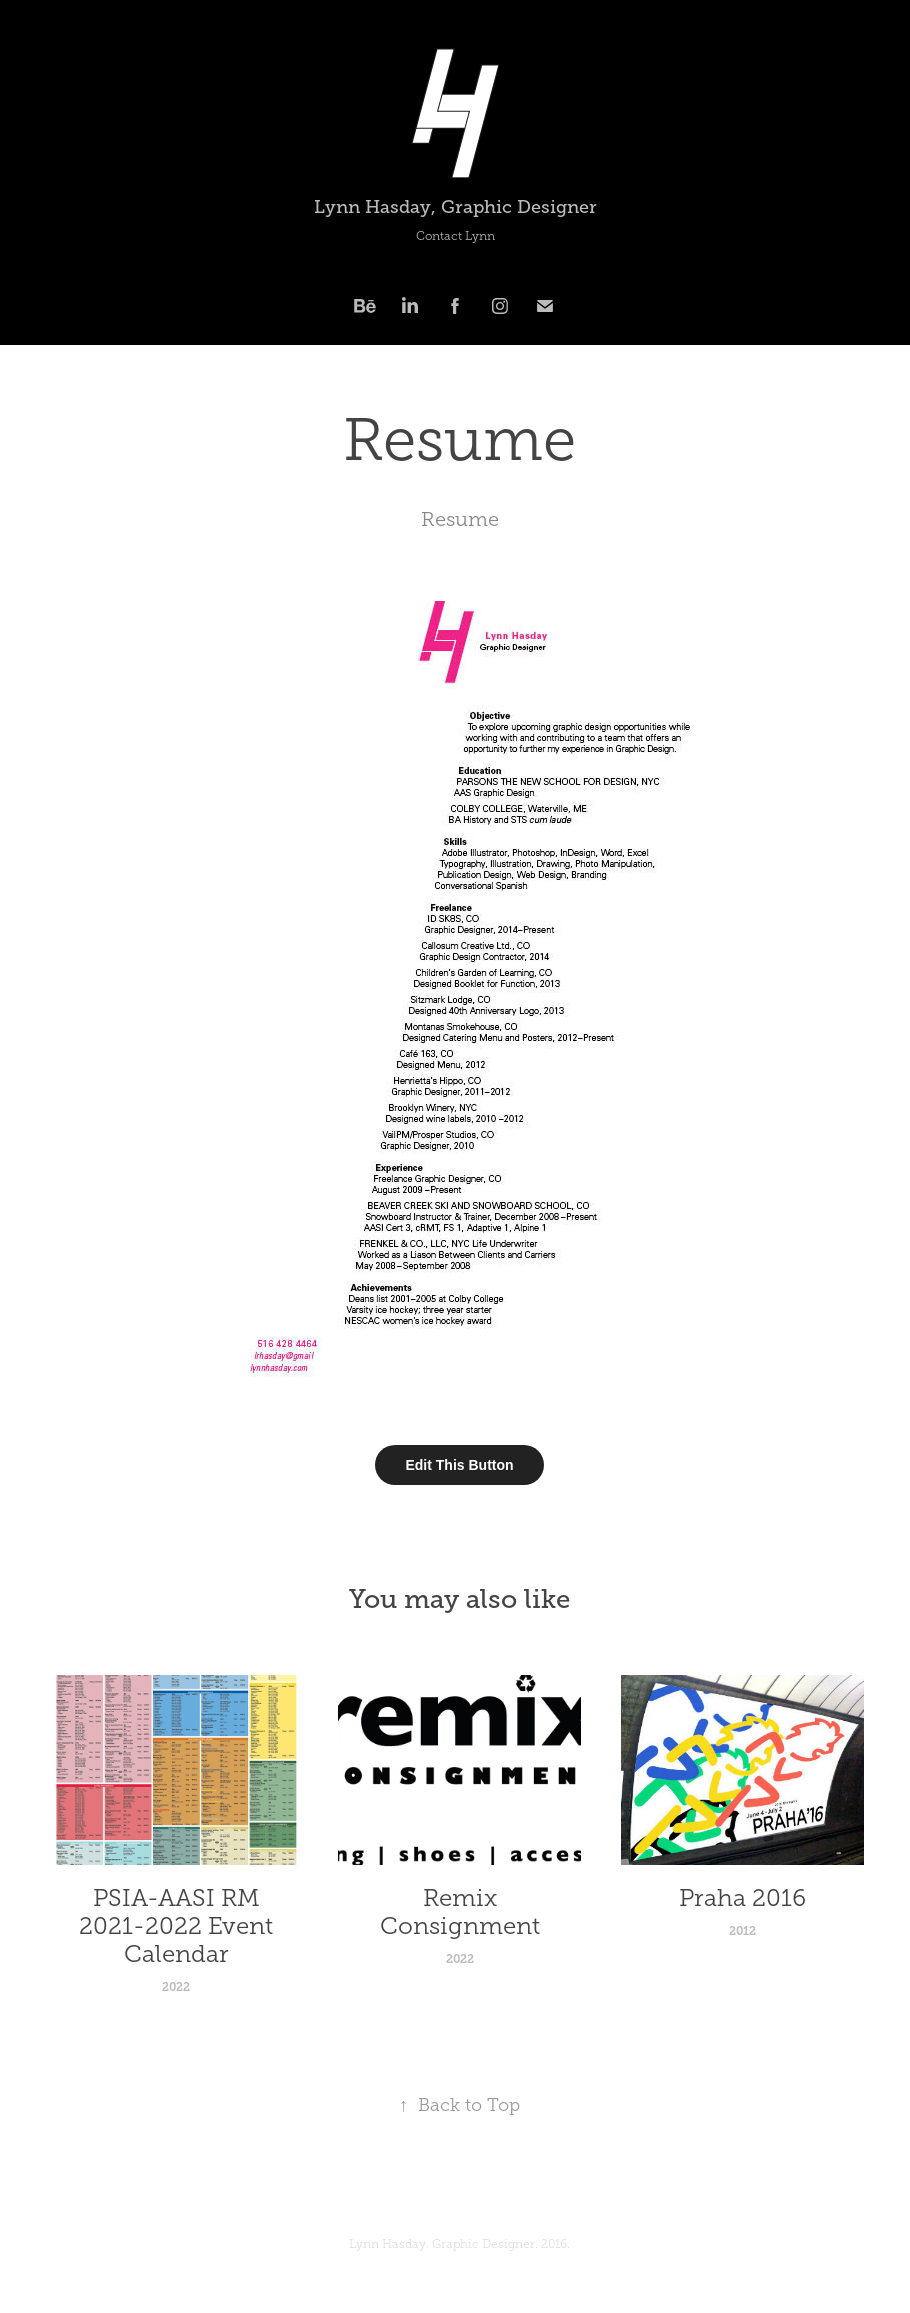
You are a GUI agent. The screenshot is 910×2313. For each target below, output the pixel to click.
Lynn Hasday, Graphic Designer (455, 207)
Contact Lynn (455, 236)
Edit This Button (459, 1465)
